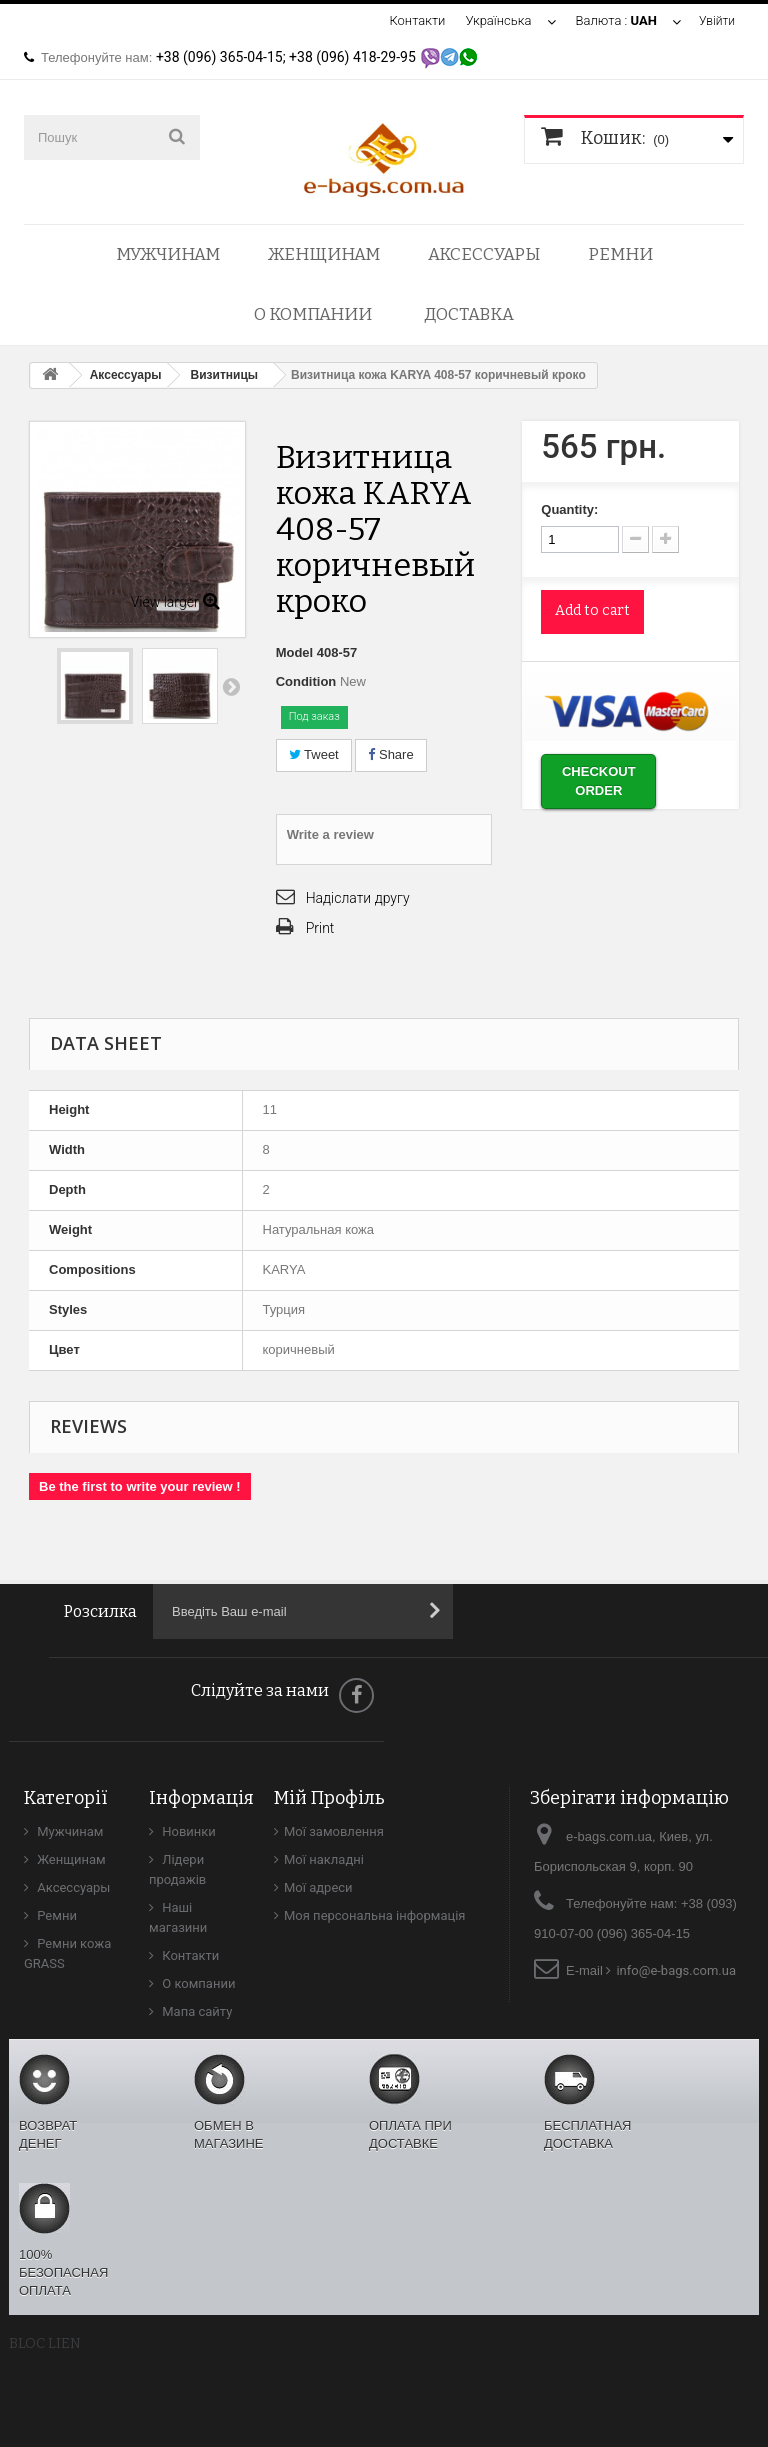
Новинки (187, 1831)
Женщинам (324, 254)
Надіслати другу (358, 898)
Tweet (314, 754)
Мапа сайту (195, 2011)
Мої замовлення (334, 1831)
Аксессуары (484, 254)
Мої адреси (318, 1887)
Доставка (469, 314)
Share (390, 754)
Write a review (330, 834)
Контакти (414, 20)
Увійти (715, 20)
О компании (313, 314)
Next (231, 686)
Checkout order (599, 781)
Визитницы (225, 375)
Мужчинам (168, 254)
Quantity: (569, 509)
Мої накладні (324, 1859)
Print (320, 928)
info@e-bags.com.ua (676, 1970)
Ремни (620, 254)
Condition (306, 681)
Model (295, 652)
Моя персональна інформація (375, 1915)
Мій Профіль (329, 1798)
